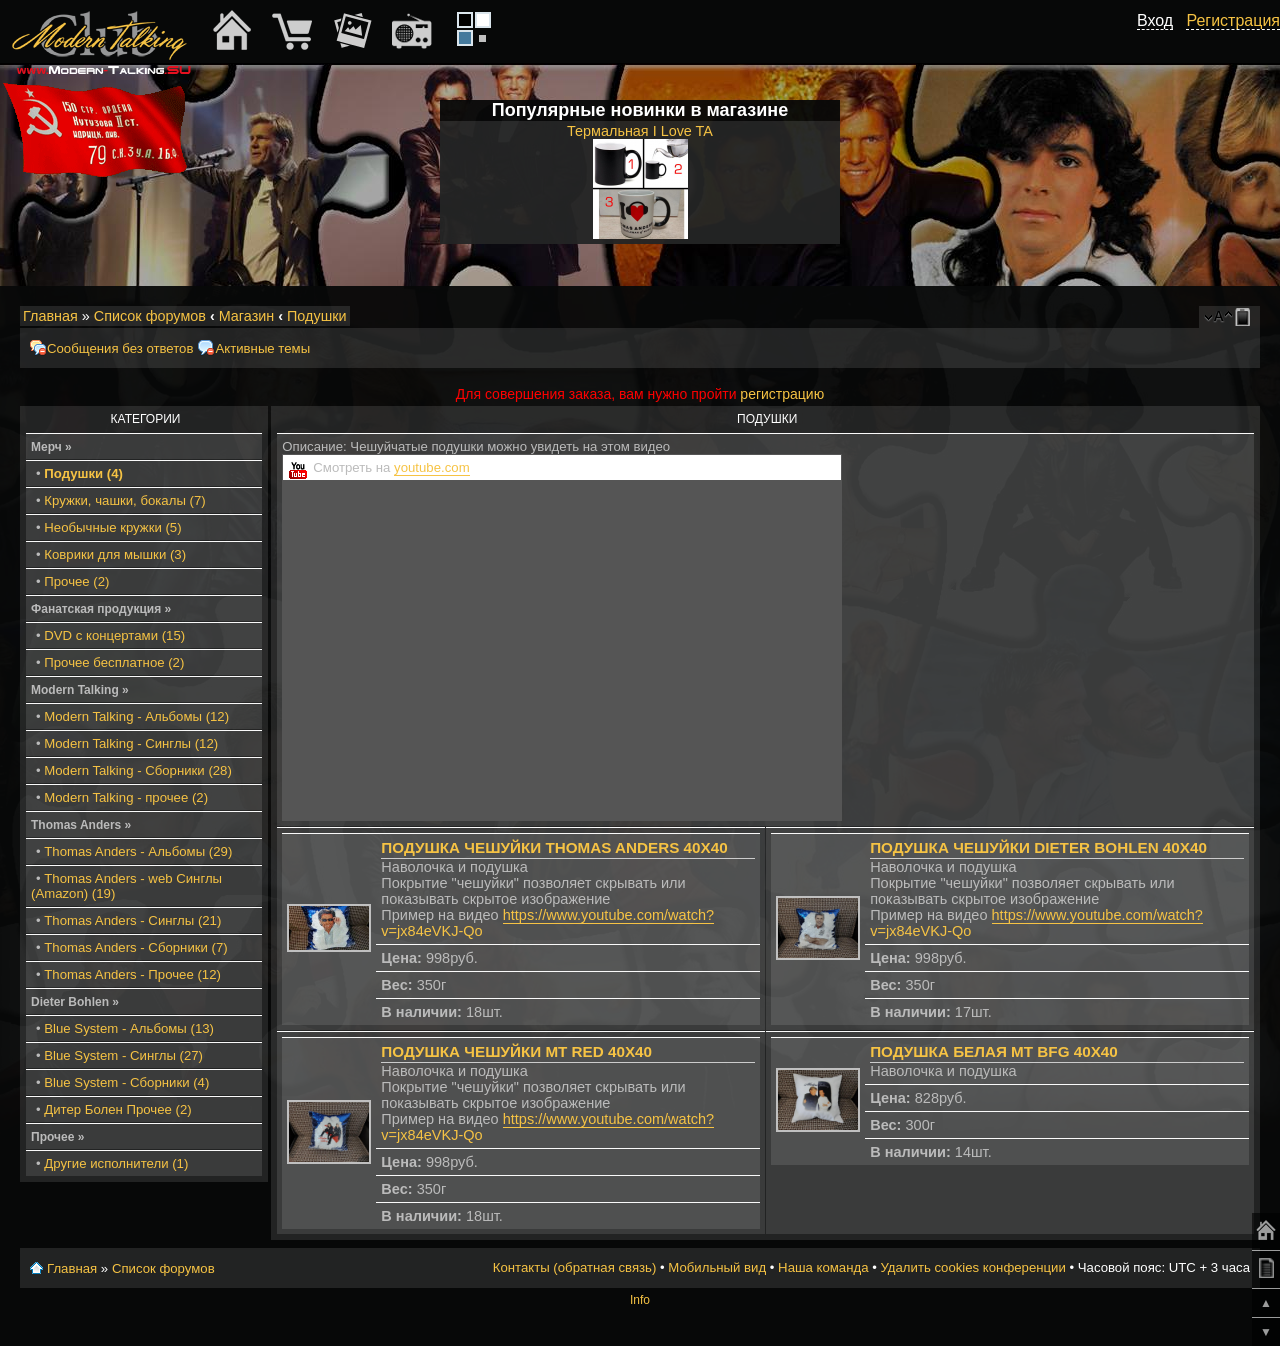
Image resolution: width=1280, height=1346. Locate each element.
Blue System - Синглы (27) (123, 1055)
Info (640, 1300)
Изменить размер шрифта (1218, 317)
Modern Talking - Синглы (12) (131, 743)
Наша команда (823, 1267)
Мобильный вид (1246, 317)
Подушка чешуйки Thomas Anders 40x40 (554, 847)
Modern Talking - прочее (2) (126, 797)
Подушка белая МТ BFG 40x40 (994, 1051)
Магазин (247, 316)
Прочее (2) (76, 581)
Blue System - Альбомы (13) (129, 1028)
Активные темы (262, 348)
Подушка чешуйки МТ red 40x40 (516, 1051)
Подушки (317, 316)
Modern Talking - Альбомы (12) (136, 716)
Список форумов (150, 316)
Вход (1155, 20)
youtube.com (432, 467)
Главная (50, 316)
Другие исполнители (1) (116, 1163)
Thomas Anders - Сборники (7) (135, 947)
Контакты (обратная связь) (575, 1267)
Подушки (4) (83, 473)
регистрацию (782, 394)
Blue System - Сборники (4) (126, 1082)
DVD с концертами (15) (114, 635)
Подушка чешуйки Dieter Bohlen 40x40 (1038, 847)
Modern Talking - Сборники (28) (138, 770)
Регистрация (1233, 20)
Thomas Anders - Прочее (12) (132, 974)
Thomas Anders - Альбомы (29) (138, 851)
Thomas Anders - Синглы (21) (132, 920)
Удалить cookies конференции (972, 1267)
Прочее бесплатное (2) (114, 662)
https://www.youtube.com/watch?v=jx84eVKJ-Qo (547, 923)
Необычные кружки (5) (112, 527)
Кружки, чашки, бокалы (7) (124, 500)
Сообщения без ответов (120, 348)
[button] (1162, 43)
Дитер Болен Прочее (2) (117, 1109)
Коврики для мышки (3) (115, 554)
